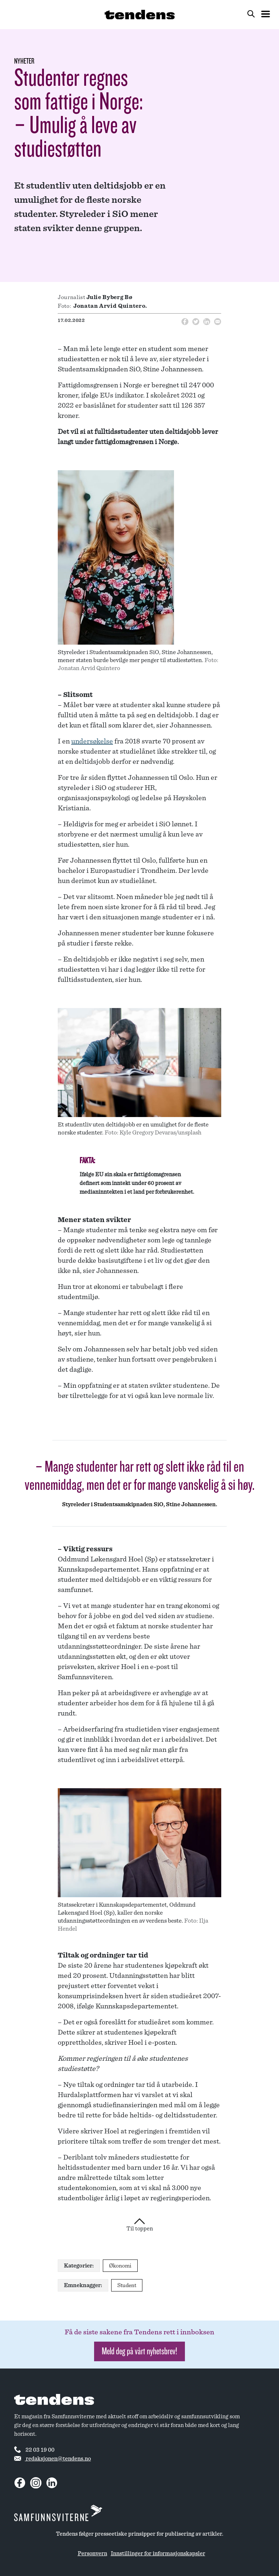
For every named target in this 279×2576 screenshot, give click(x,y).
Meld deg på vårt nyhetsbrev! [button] (139, 2351)
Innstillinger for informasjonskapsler (158, 2553)
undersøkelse (92, 741)
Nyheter (24, 61)
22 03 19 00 (34, 2449)
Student (126, 2285)
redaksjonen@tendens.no (52, 2459)
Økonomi (120, 2266)
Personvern (92, 2553)
